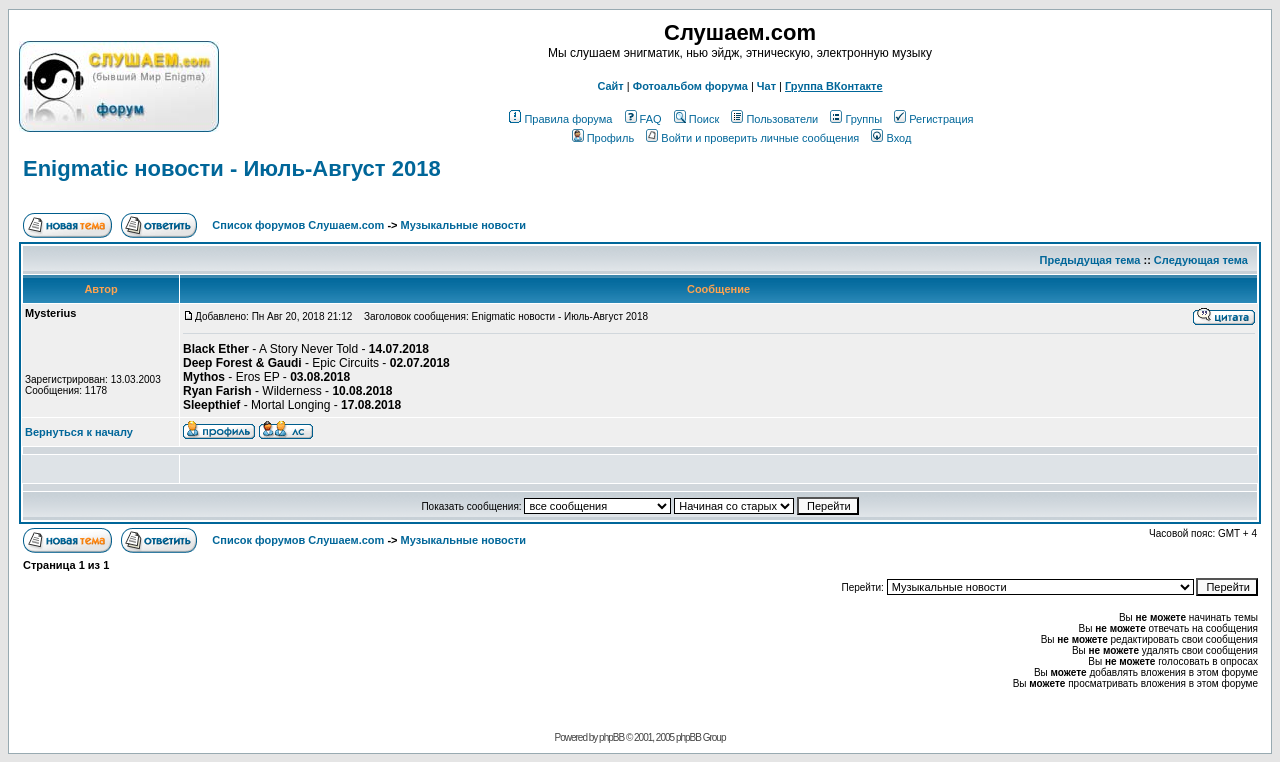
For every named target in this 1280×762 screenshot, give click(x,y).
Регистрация (933, 119)
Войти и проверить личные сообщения (752, 138)
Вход (891, 138)
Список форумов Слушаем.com (298, 225)
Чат (766, 86)
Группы (856, 119)
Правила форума (560, 119)
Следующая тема (1201, 260)
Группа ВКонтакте (834, 86)
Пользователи (774, 119)
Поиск (696, 119)
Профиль (603, 138)
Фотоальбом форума (690, 86)
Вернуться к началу (79, 432)
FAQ (643, 119)
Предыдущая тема (1090, 260)
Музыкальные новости (463, 225)
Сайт (610, 86)
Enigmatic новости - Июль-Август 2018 (232, 168)
